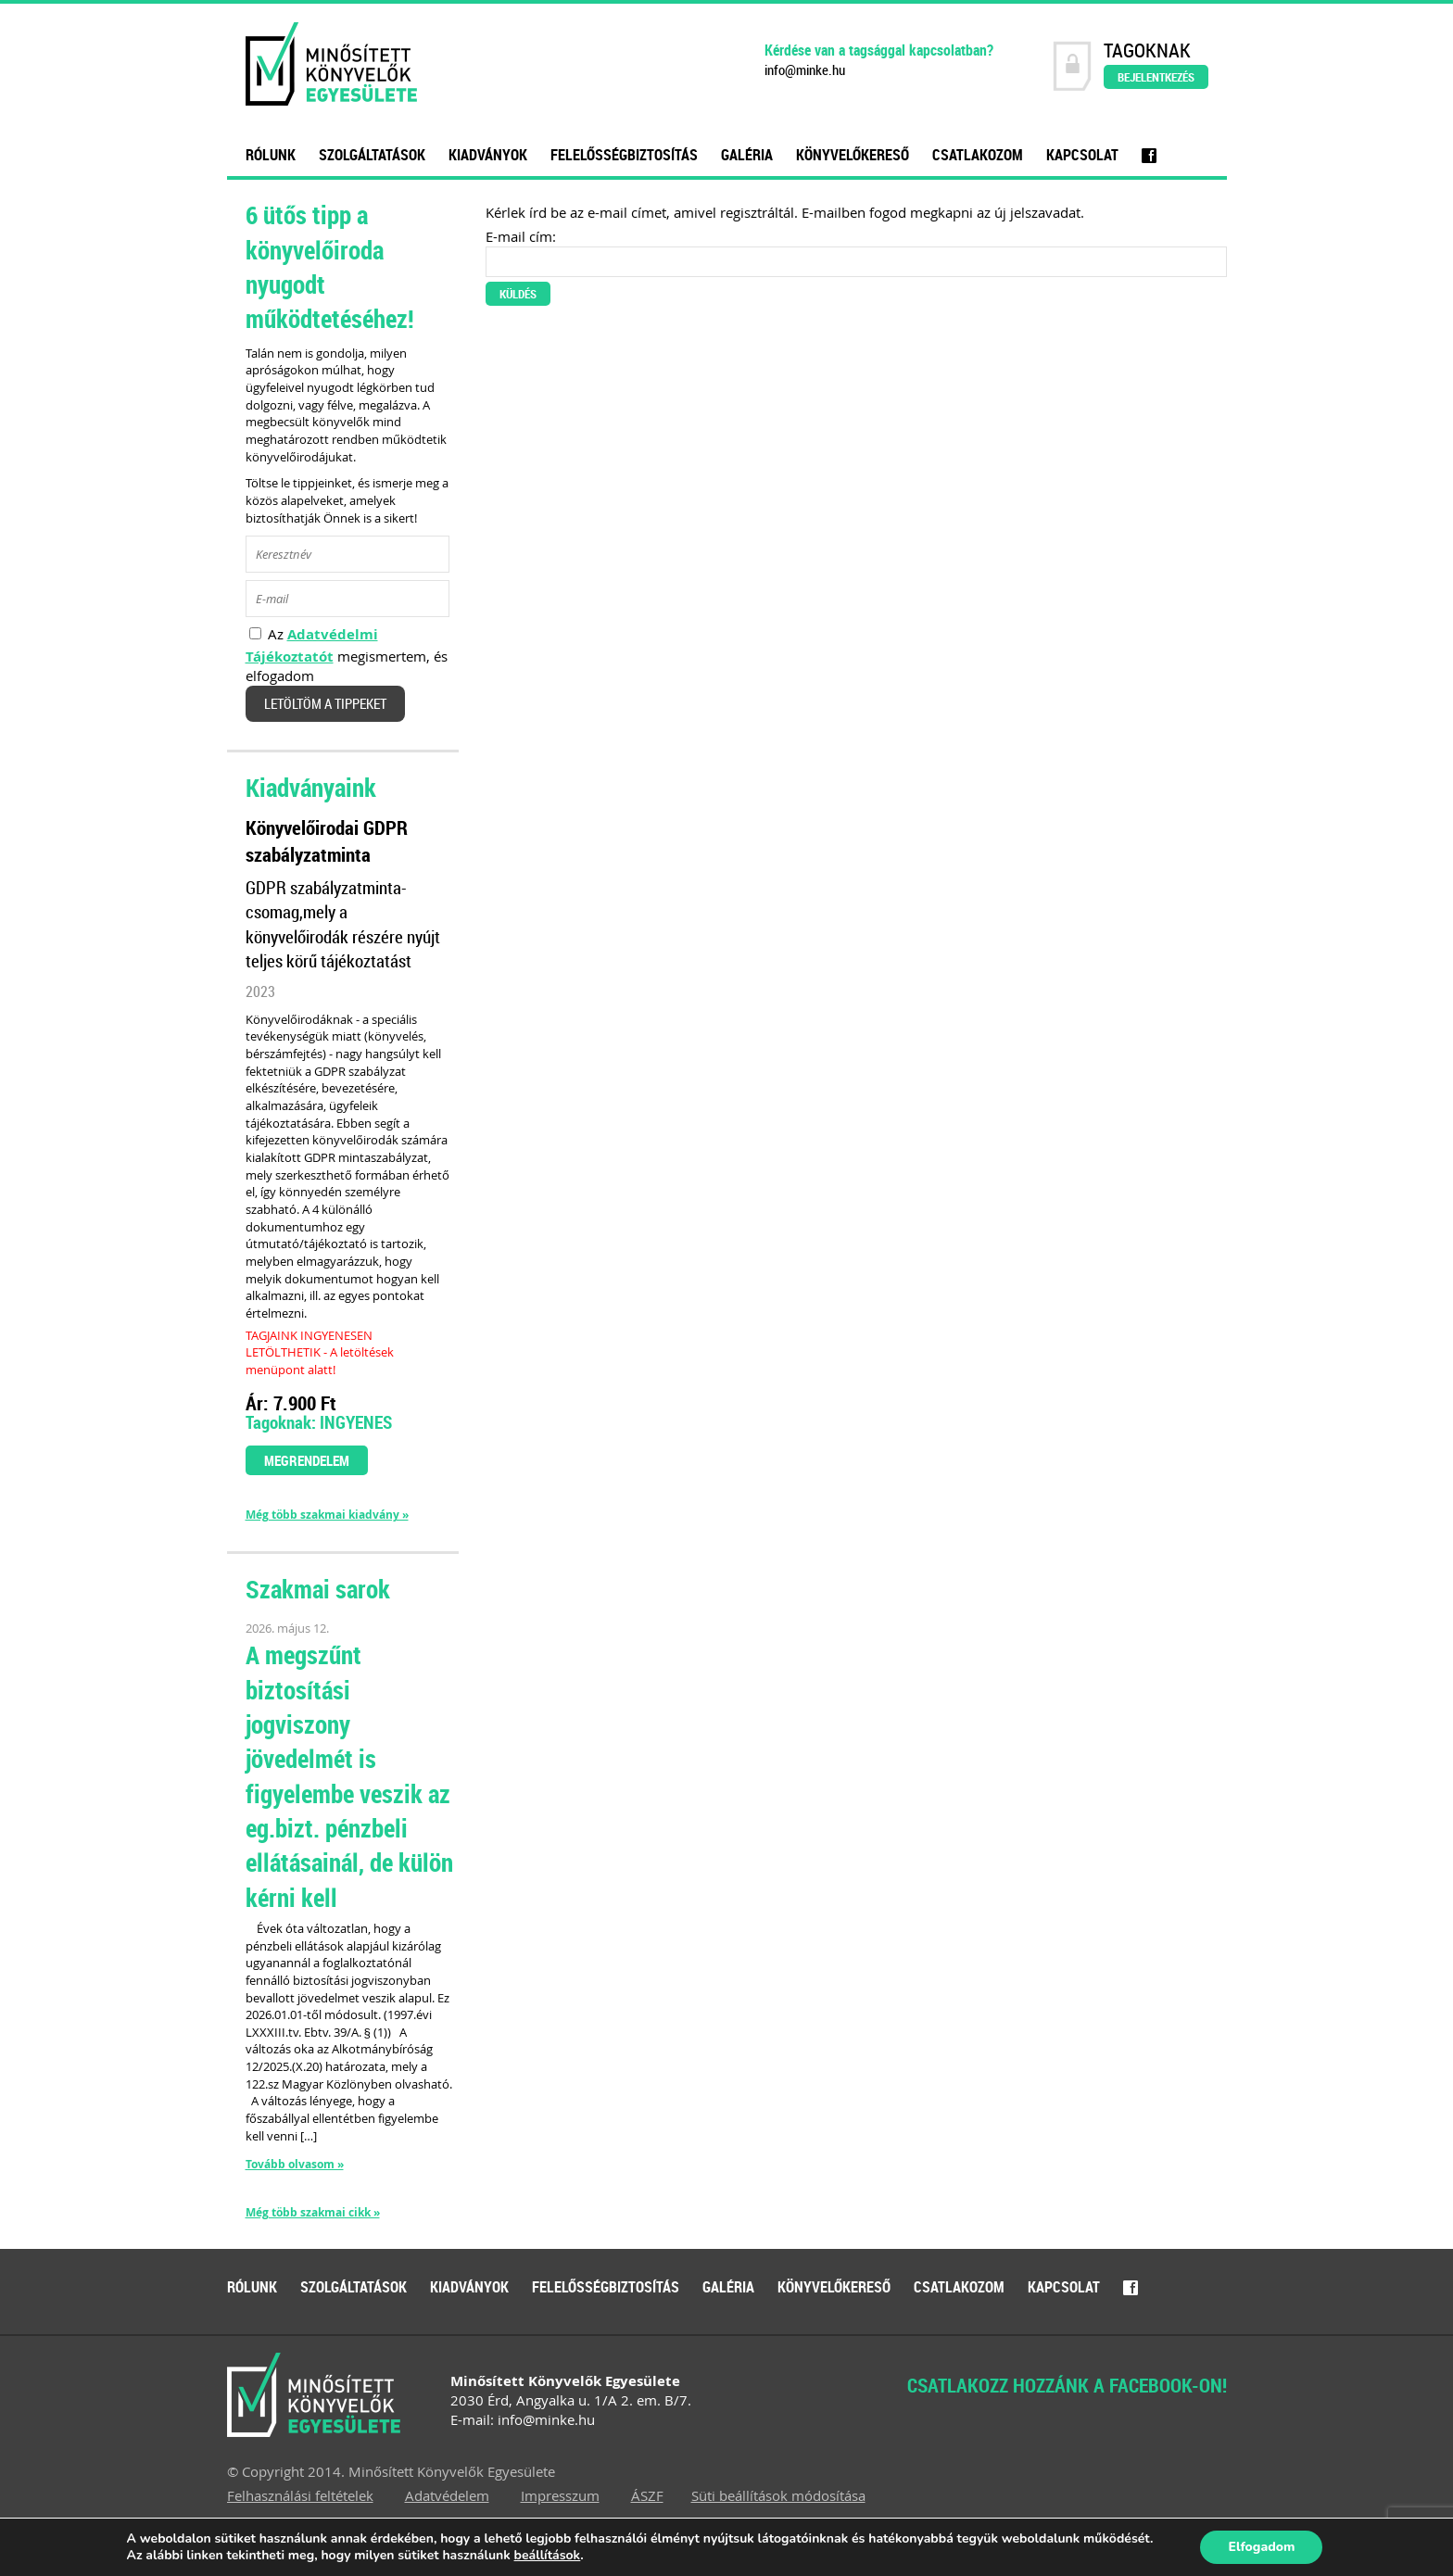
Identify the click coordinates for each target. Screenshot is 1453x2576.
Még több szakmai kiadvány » (327, 1515)
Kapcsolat (1082, 155)
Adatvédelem (447, 2495)
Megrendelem (306, 1460)
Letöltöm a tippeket (325, 704)
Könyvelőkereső (852, 155)
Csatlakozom (977, 155)
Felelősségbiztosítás (624, 155)
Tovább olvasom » (295, 2164)
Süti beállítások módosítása (778, 2495)
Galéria (747, 155)
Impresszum (560, 2495)
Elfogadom (1261, 2547)
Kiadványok (488, 155)
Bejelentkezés (1156, 77)
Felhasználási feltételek (300, 2495)
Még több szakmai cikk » (313, 2212)
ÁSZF (647, 2495)
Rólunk (271, 155)
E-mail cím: (521, 236)
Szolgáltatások (372, 155)
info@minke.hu (804, 70)
